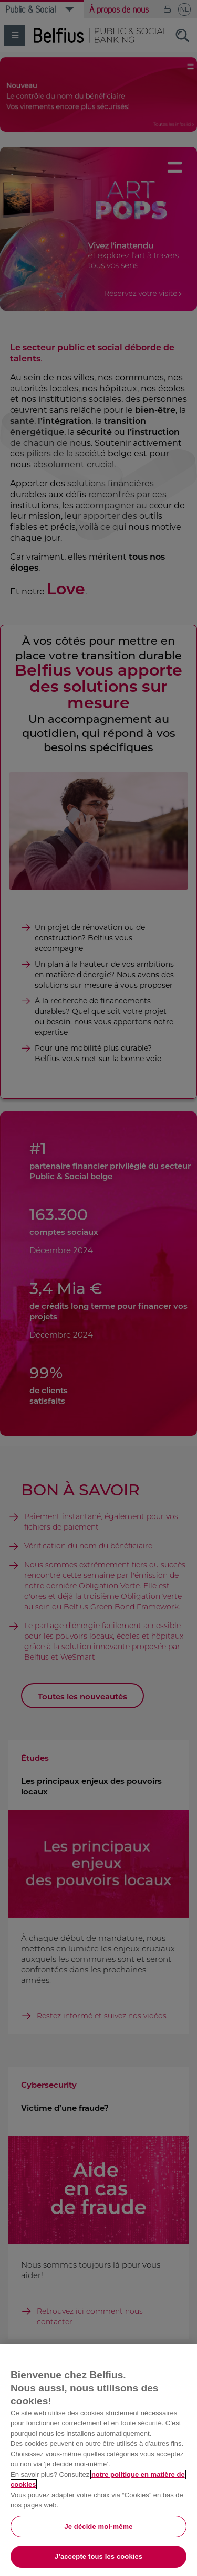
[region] (98, 2460)
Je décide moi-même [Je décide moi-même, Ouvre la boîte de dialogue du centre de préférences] (98, 2526)
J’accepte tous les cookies (98, 2556)
